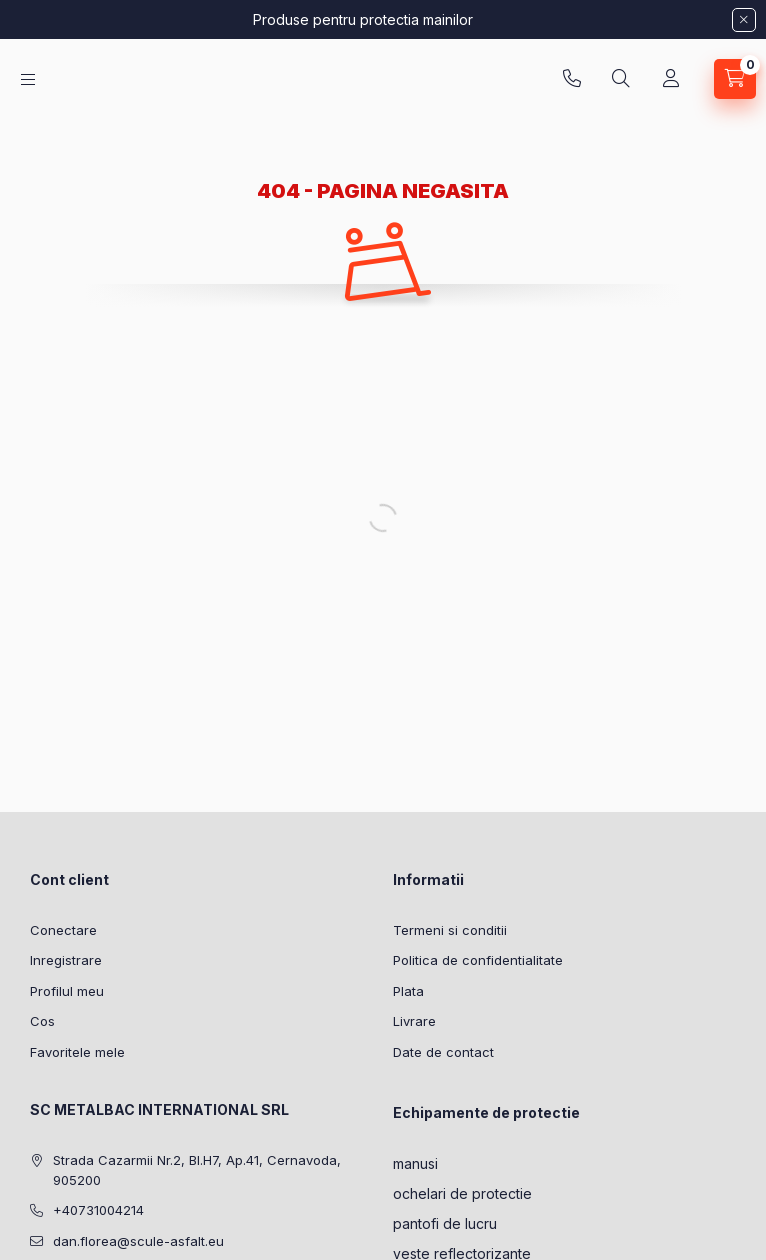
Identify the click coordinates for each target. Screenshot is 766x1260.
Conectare (63, 930)
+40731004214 (572, 79)
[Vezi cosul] (735, 79)
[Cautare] (621, 79)
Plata (408, 991)
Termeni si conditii (450, 930)
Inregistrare (66, 960)
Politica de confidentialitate (478, 960)
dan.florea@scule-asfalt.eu (138, 1241)
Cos (42, 1021)
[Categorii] (28, 79)
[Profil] (671, 79)
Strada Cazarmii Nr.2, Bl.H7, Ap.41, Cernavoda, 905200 (197, 1170)
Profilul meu (67, 991)
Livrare (414, 1021)
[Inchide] (744, 20)
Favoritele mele (77, 1052)
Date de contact (443, 1052)
